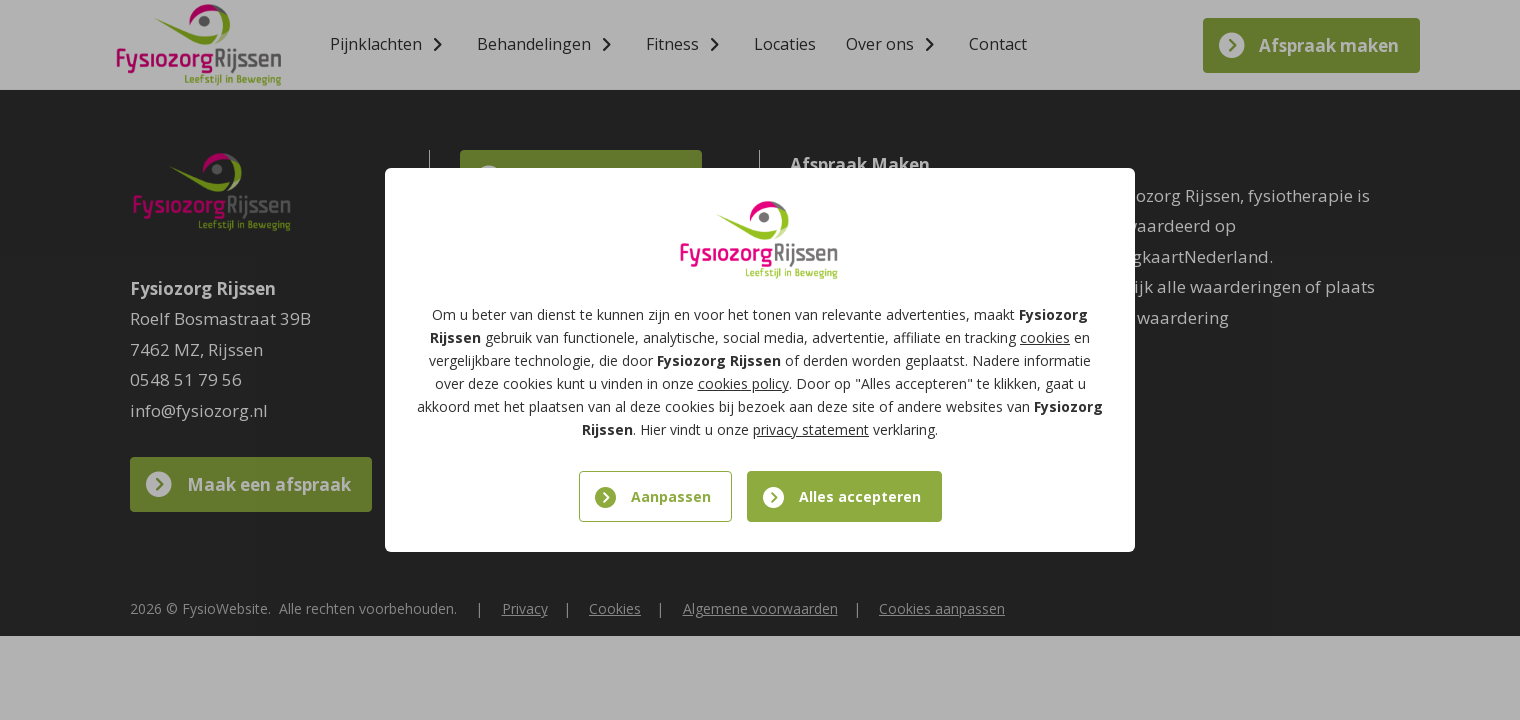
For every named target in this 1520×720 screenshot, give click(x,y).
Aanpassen (671, 496)
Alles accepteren (860, 496)
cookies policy (743, 383)
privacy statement (811, 429)
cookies (1045, 337)
